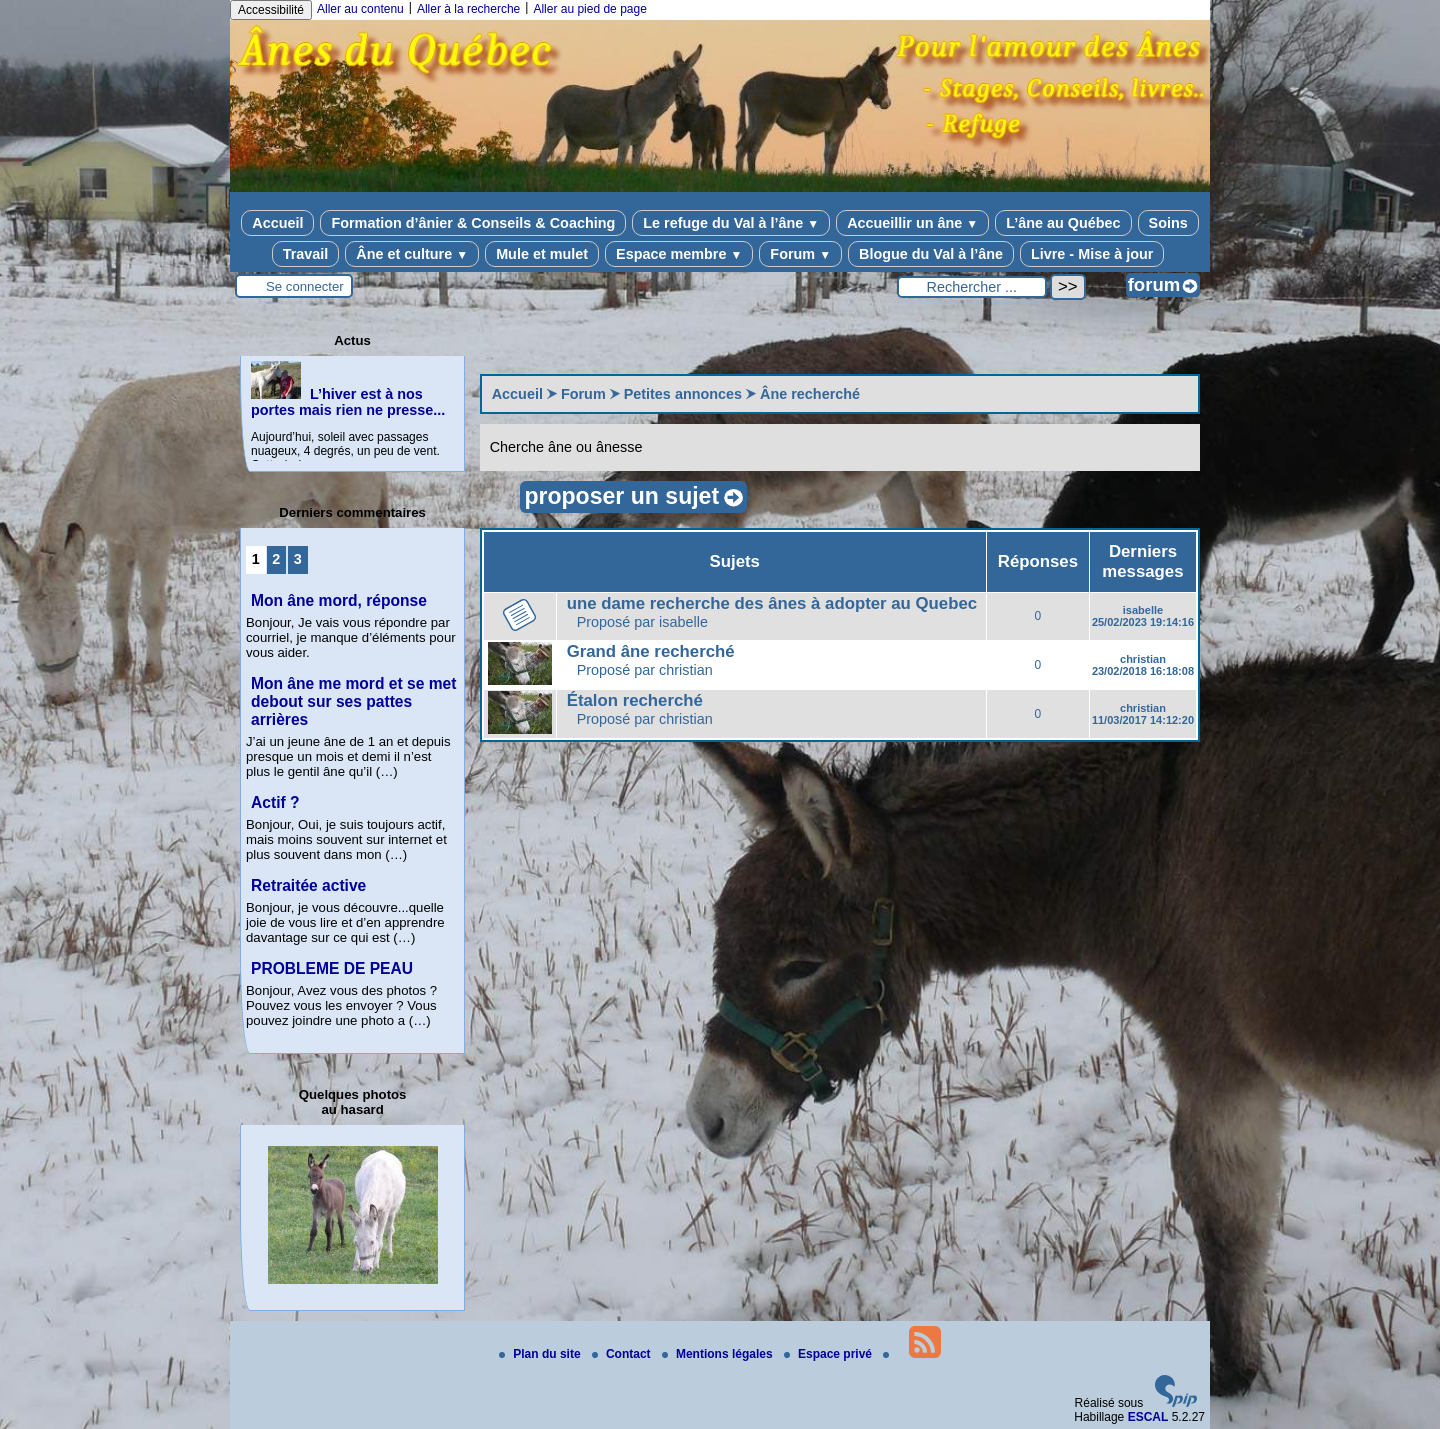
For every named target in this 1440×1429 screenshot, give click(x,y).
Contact (623, 1354)
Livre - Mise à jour (1092, 254)
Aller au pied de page (589, 9)
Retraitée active (308, 885)
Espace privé (829, 1354)
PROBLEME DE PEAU (332, 968)
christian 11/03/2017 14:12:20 (1143, 714)
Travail (306, 254)
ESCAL (1148, 1417)
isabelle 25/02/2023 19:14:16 (1143, 616)
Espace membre (679, 254)
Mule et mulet (542, 254)
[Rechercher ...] (972, 287)
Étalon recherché (635, 700)
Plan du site (541, 1354)
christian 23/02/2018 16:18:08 (1143, 665)
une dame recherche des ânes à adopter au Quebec (772, 603)
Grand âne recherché (651, 651)
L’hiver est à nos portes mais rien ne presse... (348, 402)
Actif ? (275, 802)
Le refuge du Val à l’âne (731, 223)
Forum (800, 254)
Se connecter (305, 286)
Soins (1168, 223)
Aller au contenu (360, 9)
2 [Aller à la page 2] (276, 559)
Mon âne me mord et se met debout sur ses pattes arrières (353, 701)
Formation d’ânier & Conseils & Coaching (473, 223)
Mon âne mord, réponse (339, 600)
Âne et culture (412, 254)
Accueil (277, 223)
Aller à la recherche (468, 9)
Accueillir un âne (912, 223)
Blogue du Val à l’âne (931, 254)
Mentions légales (719, 1354)
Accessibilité (271, 10)
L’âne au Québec (1063, 223)
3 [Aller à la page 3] (298, 559)
